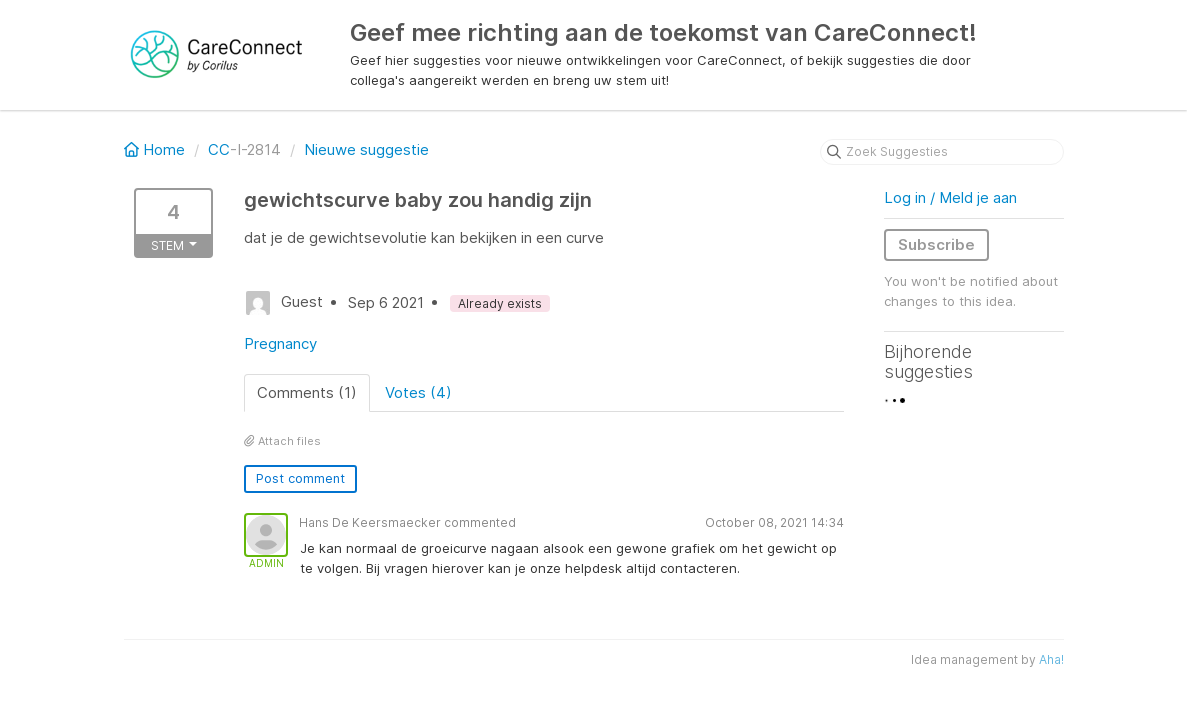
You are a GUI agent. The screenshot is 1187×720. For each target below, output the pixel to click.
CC (219, 149)
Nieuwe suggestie (366, 149)
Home (156, 149)
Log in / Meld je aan (950, 197)
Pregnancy (280, 343)
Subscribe (936, 244)
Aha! (1051, 659)
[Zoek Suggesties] (942, 152)
